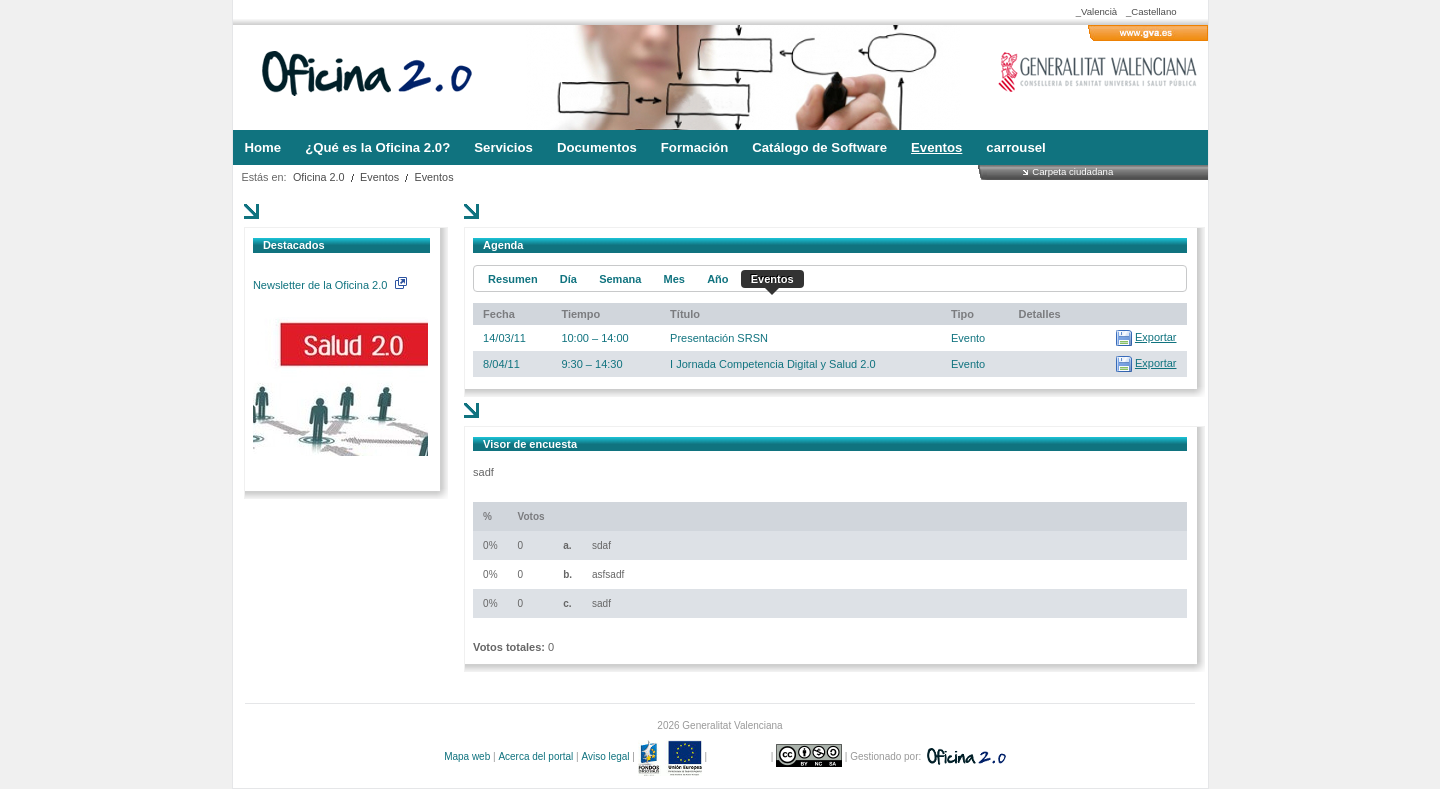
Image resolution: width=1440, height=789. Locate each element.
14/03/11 (504, 338)
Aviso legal (605, 756)
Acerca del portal (535, 756)
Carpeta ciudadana (1072, 171)
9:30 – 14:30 (591, 364)
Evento (968, 338)
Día (568, 279)
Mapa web (467, 756)
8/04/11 (501, 364)
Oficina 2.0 (319, 177)
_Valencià (1096, 11)
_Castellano (1151, 11)
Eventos (379, 177)
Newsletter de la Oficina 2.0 (330, 285)
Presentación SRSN (719, 338)
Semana (620, 279)
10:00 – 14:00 (594, 338)
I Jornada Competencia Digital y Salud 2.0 (772, 364)
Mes (674, 279)
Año (717, 279)
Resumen (513, 279)
